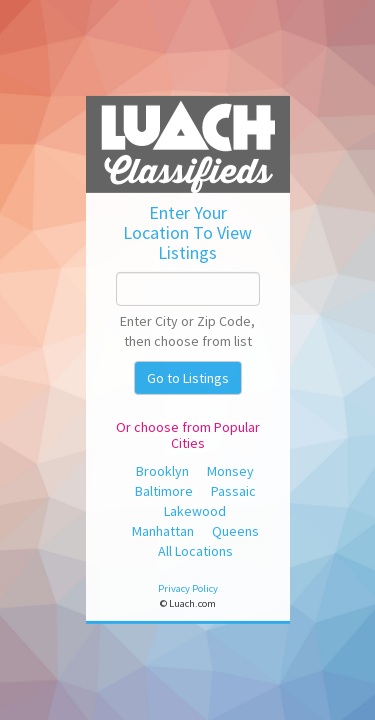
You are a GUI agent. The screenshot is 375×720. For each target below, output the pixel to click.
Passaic (233, 491)
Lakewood (195, 511)
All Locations (195, 551)
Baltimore (164, 491)
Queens (235, 531)
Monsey (230, 471)
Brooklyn (162, 471)
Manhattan (163, 531)
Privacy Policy (188, 588)
